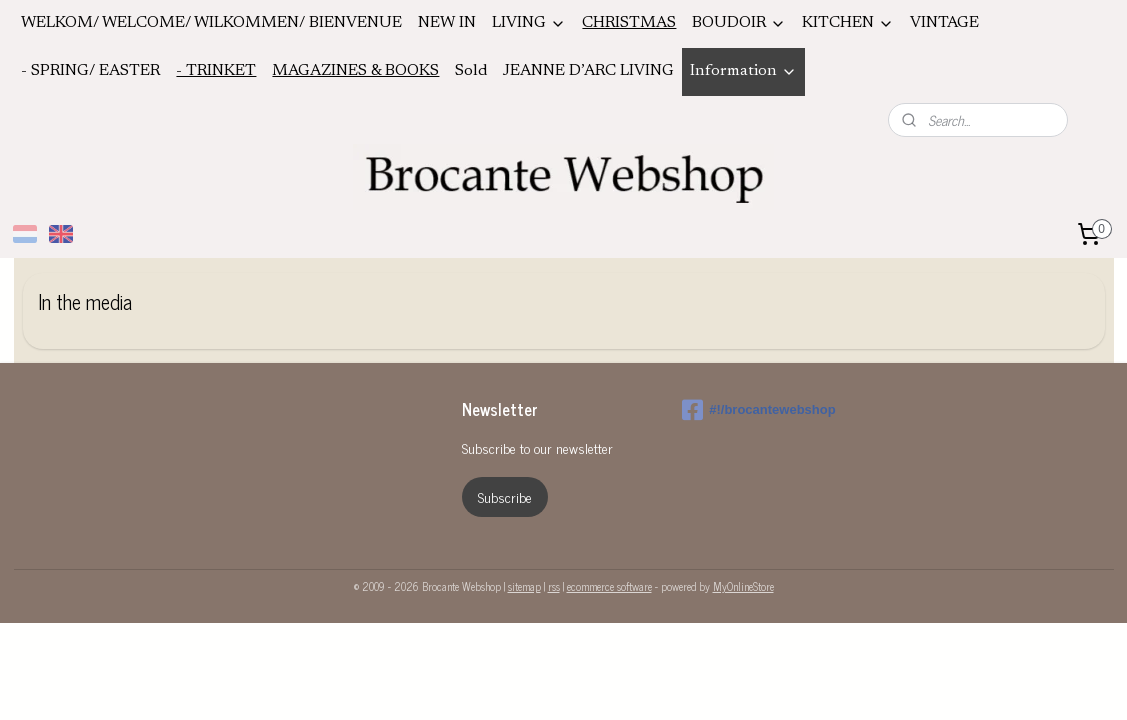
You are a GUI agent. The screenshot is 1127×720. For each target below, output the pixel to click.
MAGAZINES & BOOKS (355, 71)
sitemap (524, 586)
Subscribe (505, 496)
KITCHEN (848, 23)
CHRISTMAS (629, 23)
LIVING (529, 23)
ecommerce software (609, 586)
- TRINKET (216, 71)
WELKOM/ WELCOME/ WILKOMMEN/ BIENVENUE (211, 23)
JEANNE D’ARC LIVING (588, 71)
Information (743, 71)
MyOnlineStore (743, 586)
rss (554, 586)
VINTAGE (944, 23)
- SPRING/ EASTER (90, 71)
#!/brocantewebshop (758, 410)
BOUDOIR (739, 23)
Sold (471, 71)
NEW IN (447, 23)
